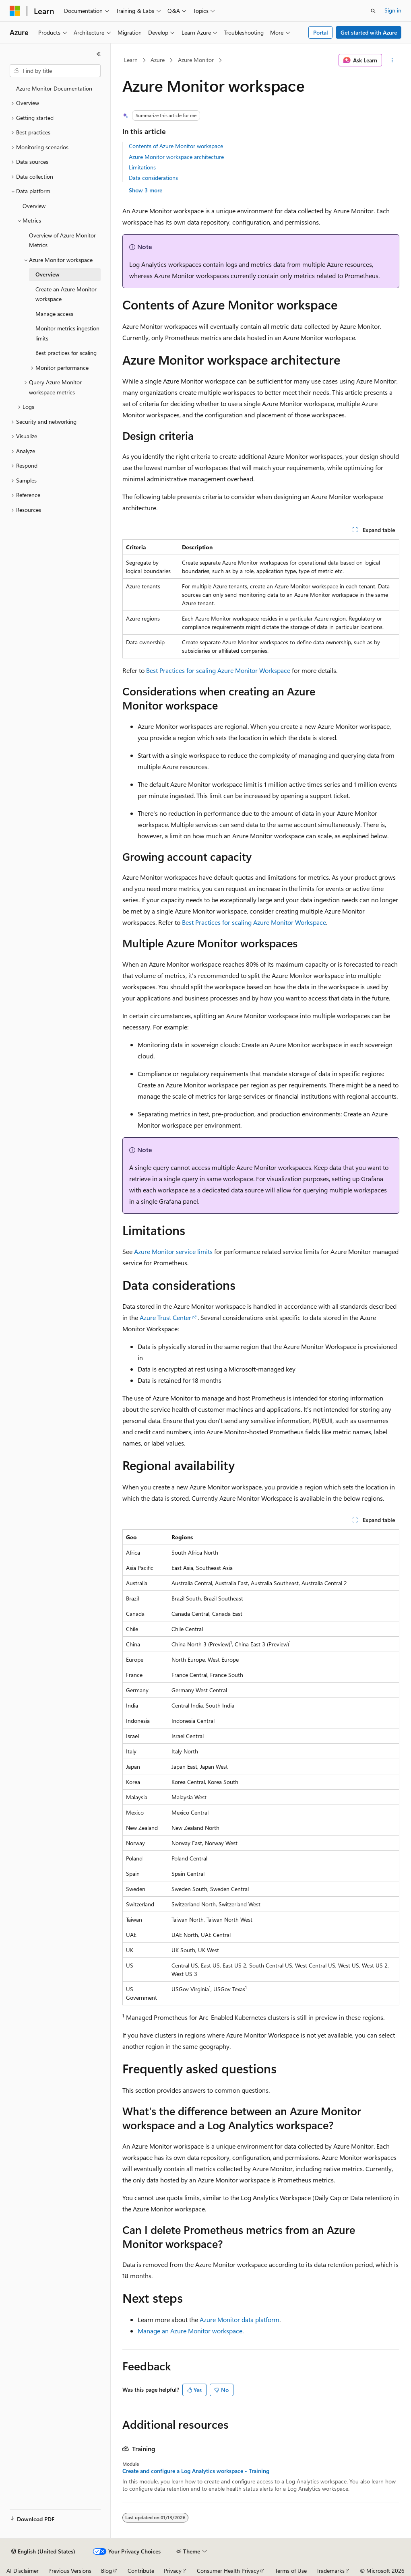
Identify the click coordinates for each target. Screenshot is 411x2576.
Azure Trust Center (165, 1317)
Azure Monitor (196, 60)
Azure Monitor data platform (239, 2319)
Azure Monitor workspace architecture (176, 157)
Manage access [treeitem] (54, 314)
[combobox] (55, 70)
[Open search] (373, 11)
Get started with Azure (369, 32)
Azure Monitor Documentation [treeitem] (54, 88)
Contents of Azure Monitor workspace (176, 146)
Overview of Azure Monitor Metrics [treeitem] (62, 240)
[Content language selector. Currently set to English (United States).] (43, 2551)
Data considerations (153, 177)
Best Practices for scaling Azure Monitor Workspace (218, 670)
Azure (158, 60)
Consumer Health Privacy (228, 2570)
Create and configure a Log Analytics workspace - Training (195, 2471)
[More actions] (392, 60)
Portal (320, 32)
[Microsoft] (15, 11)
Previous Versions (69, 2570)
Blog (106, 2570)
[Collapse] (98, 54)
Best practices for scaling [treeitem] (66, 353)
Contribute (141, 2570)
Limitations (142, 167)
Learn (131, 60)
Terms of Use (291, 2570)
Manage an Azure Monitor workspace (190, 2330)
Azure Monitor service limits (173, 1251)
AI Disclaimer (22, 2570)
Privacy (173, 2570)
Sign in (392, 10)
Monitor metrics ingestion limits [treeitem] (67, 333)
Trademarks (330, 2570)
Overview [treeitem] (34, 206)
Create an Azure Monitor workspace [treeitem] (66, 294)
